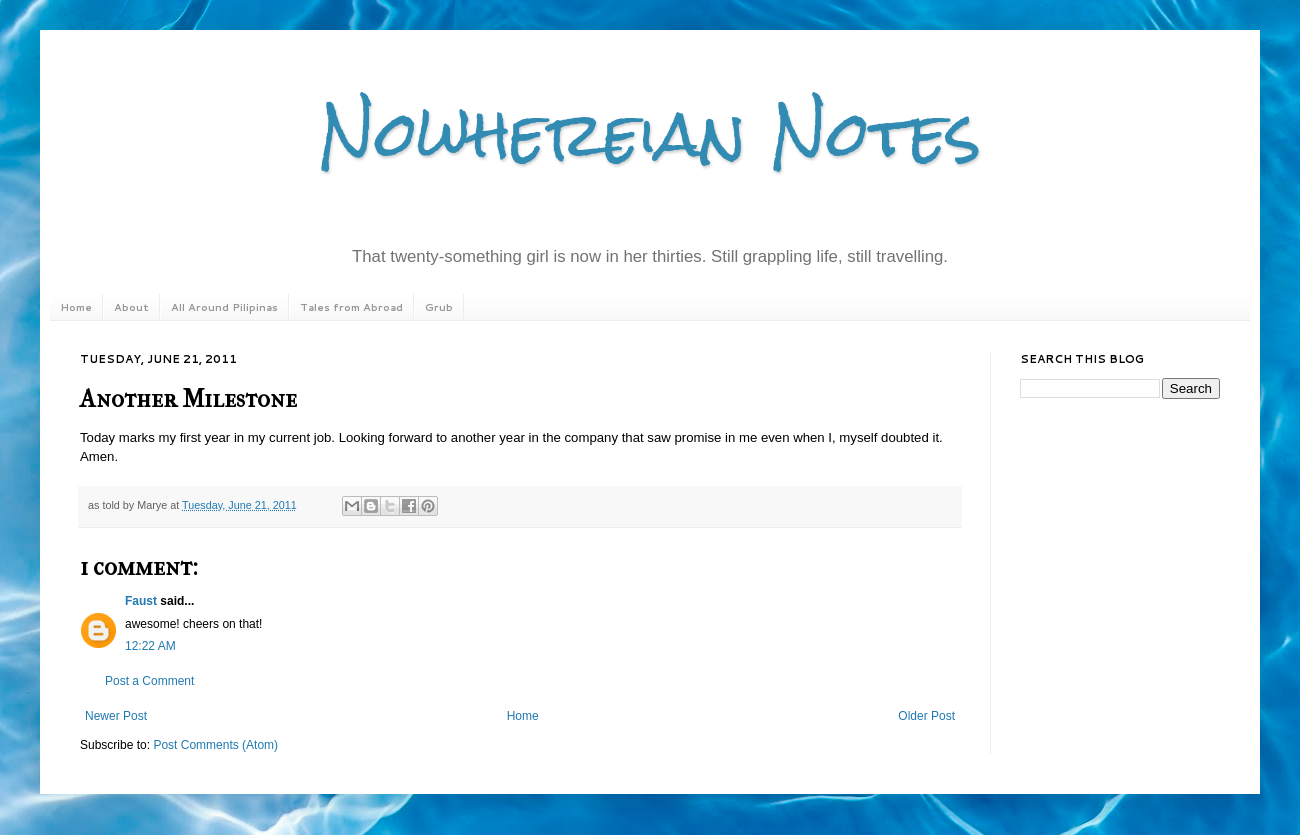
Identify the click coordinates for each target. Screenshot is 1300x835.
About (131, 307)
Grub (439, 307)
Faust (141, 601)
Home (76, 307)
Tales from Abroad (351, 307)
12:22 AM (150, 646)
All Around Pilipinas (224, 307)
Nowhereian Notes (650, 133)
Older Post (926, 716)
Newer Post (116, 716)
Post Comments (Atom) (215, 745)
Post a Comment (149, 681)
